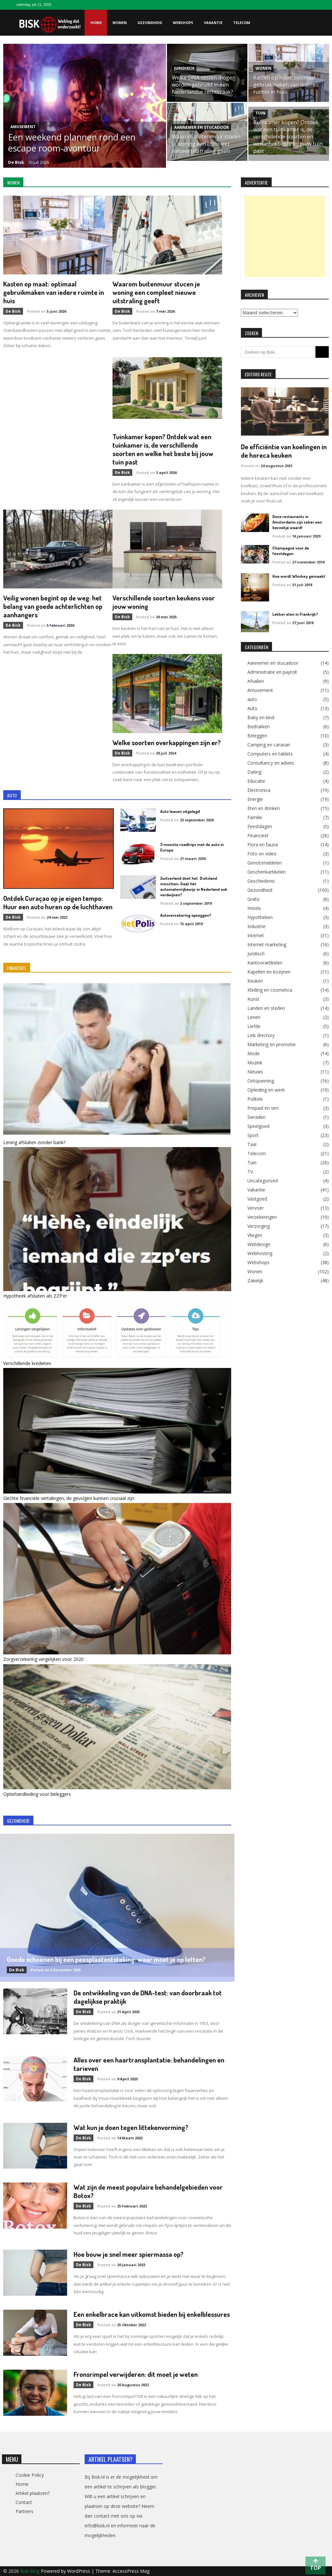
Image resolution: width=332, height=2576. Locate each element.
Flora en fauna (262, 845)
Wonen (120, 22)
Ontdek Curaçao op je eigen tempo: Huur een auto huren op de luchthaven (58, 902)
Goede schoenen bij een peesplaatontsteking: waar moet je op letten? (106, 1959)
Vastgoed (257, 1199)
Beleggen (257, 736)
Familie (254, 817)
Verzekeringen (262, 1217)
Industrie (256, 926)
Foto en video (262, 854)
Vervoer (255, 1208)
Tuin (260, 113)
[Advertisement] (284, 236)
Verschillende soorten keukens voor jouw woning (164, 602)
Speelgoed (258, 1126)
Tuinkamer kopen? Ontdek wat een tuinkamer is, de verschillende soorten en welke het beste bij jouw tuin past (288, 136)
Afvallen (255, 681)
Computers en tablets (270, 754)
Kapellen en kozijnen (268, 972)
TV (250, 1172)
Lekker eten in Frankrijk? (295, 614)
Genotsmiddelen (264, 863)
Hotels (254, 908)
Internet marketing (266, 945)
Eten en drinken (263, 808)
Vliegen (254, 1235)
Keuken (255, 981)
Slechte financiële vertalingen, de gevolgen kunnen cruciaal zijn (68, 1498)
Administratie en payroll (272, 672)
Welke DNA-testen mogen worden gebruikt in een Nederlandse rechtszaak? (203, 84)
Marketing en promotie (271, 1044)
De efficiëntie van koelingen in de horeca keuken (284, 450)
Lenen (253, 1017)
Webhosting (259, 1253)
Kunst (253, 999)
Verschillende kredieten (27, 1363)
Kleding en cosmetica (269, 990)
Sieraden (256, 1117)
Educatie (256, 781)
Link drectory (261, 1035)
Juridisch (184, 68)
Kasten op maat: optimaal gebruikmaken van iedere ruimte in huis (284, 84)
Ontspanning (260, 1081)
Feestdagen (259, 826)
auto (252, 699)
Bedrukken (258, 727)
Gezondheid (149, 22)
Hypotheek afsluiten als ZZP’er (35, 1296)
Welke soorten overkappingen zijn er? (167, 742)
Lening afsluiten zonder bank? (34, 1142)
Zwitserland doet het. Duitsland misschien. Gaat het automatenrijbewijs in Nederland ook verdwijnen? (193, 886)
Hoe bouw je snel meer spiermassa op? (129, 2254)
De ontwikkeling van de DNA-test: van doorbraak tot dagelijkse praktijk (148, 1996)
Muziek (254, 1063)
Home (96, 22)
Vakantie (213, 22)
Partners (24, 2511)
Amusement (23, 126)
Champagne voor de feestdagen (290, 550)
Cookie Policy (30, 2475)
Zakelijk (255, 1281)
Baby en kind (260, 717)
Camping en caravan (268, 745)
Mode (253, 1054)
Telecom (241, 22)
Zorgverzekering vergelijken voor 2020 (43, 1659)
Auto (252, 708)
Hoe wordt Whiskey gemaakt (298, 576)
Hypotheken (260, 917)
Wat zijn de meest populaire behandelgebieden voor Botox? (148, 2191)
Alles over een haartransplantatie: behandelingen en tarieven (149, 2064)
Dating (254, 772)
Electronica (258, 790)
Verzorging (258, 1226)
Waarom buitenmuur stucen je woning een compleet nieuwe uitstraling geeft (206, 143)
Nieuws (255, 1072)
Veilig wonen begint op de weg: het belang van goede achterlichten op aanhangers (52, 606)
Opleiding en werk (266, 1090)
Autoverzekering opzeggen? (185, 915)
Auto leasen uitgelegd (180, 811)
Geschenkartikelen (266, 872)
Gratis (253, 899)
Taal (251, 1144)
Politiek (255, 1099)
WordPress (79, 2571)
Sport (253, 1135)
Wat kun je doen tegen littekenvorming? (131, 2127)
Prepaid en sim (263, 1108)
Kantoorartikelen (264, 963)
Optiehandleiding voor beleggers (37, 1794)
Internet (255, 935)
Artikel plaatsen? (33, 2493)
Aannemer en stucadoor (201, 127)
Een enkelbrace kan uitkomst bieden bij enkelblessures (152, 2314)
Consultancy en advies (270, 763)
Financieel (257, 836)
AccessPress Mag (131, 2571)
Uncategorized (262, 1181)
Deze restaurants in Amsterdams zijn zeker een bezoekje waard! (297, 522)
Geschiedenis (261, 881)
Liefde (253, 1026)
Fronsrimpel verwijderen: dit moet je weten (136, 2374)
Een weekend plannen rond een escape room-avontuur (72, 143)
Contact (24, 2502)
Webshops (183, 22)
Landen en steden (266, 1008)
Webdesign (258, 1244)
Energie (255, 799)
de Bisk (16, 162)
